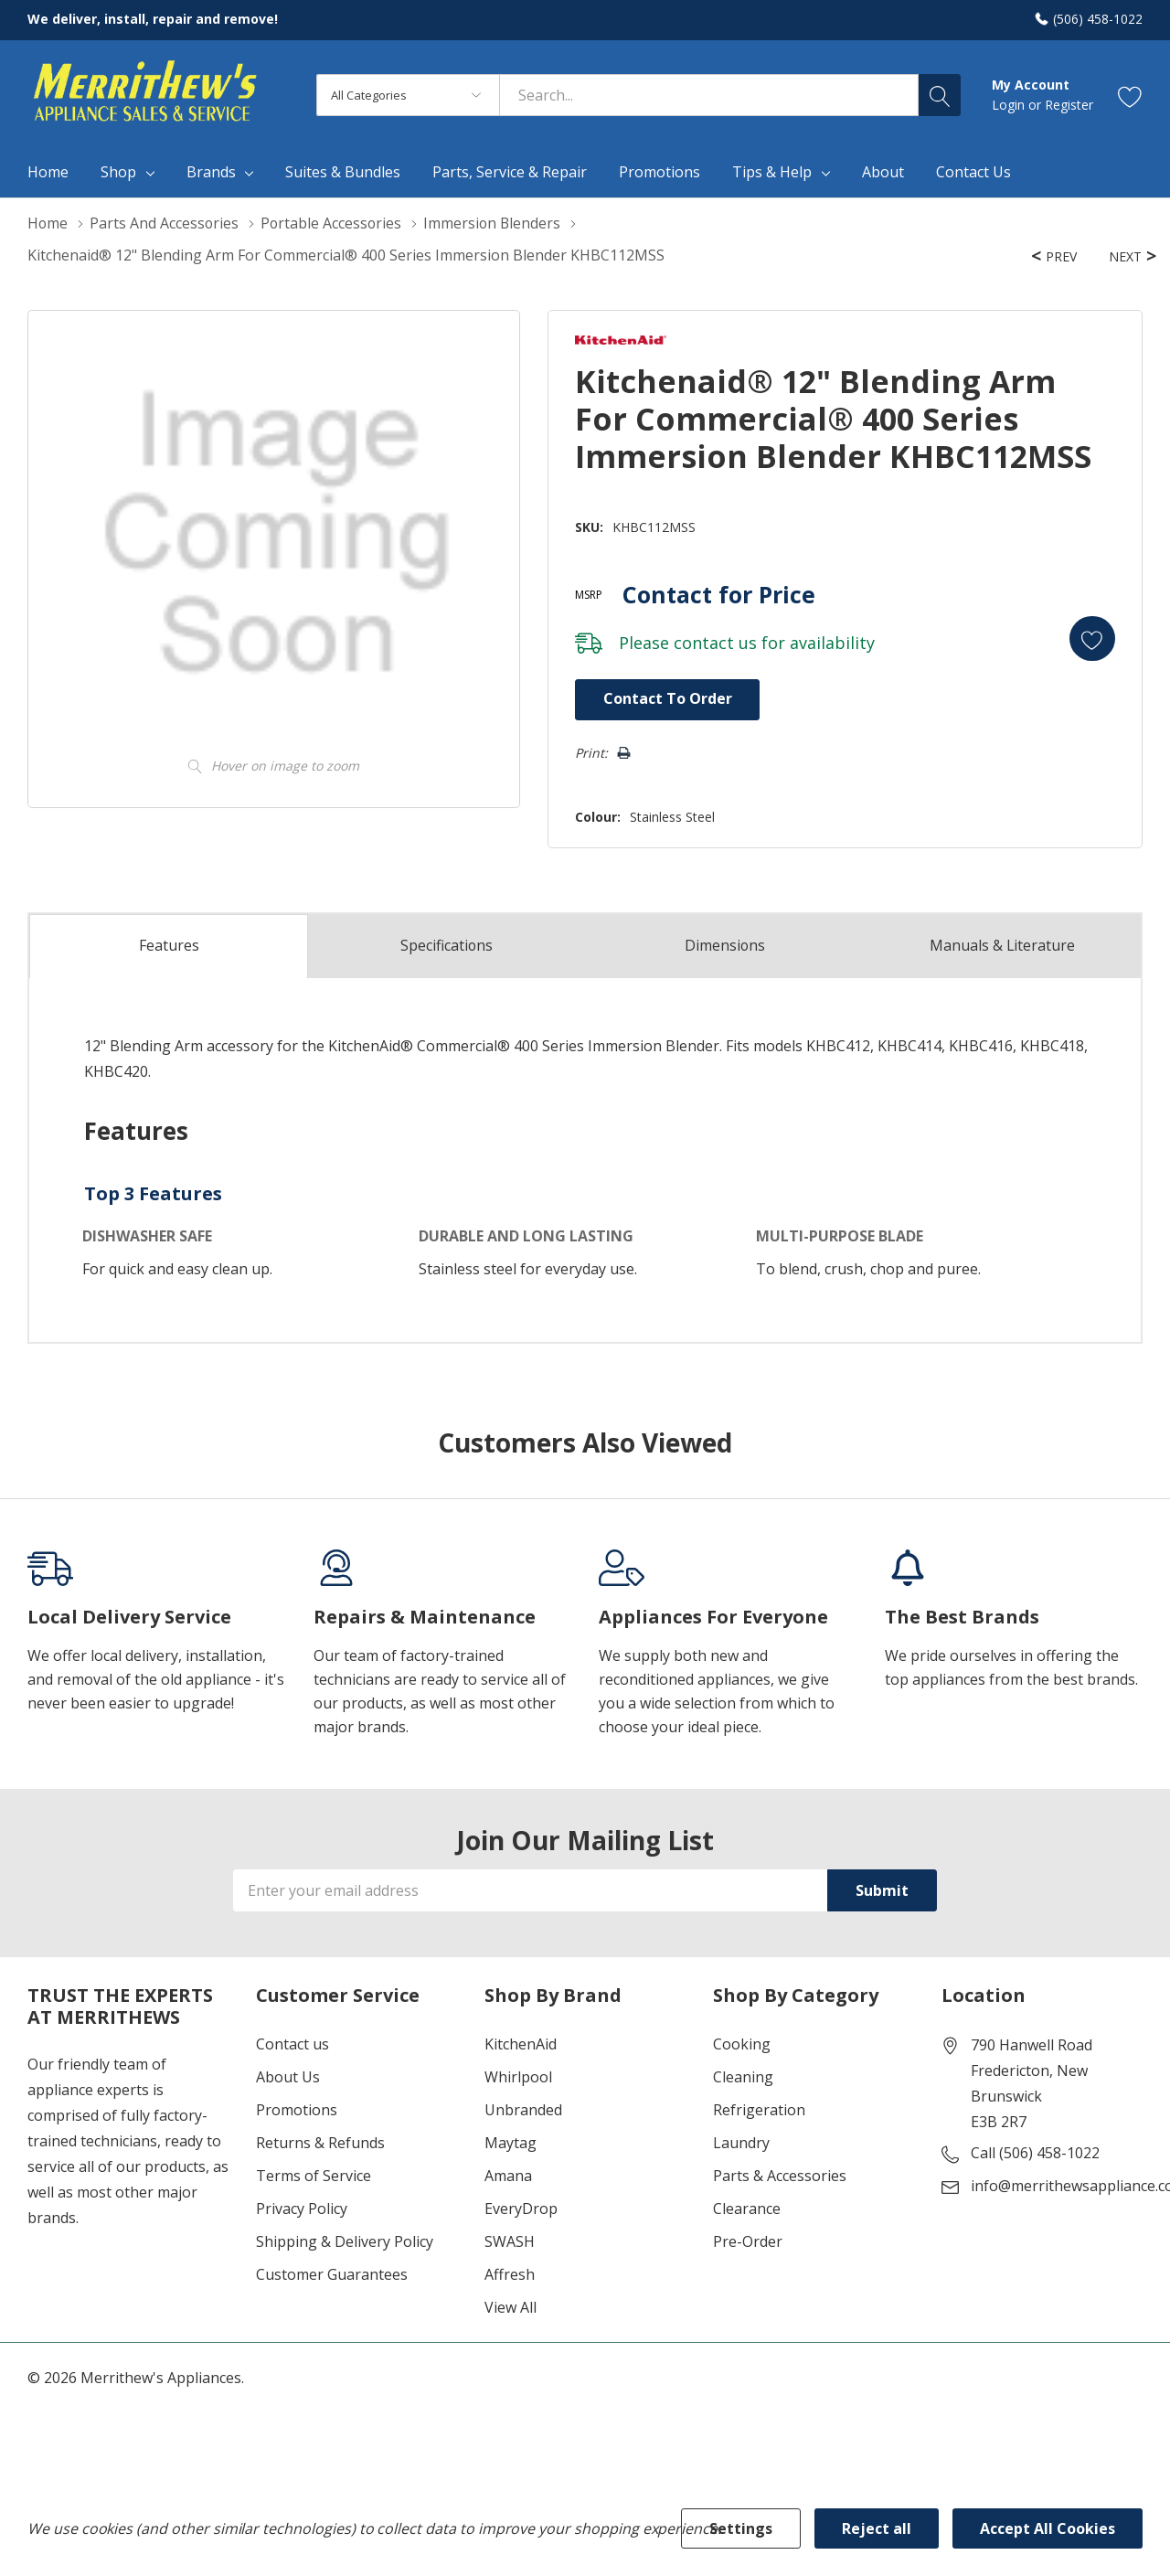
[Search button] (940, 95)
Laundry (741, 2143)
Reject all (876, 2528)
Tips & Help (772, 172)
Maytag (510, 2143)
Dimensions (724, 945)
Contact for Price (716, 593)
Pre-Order (747, 2241)
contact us (712, 642)
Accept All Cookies (1047, 2528)
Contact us (292, 2044)
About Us (288, 2077)
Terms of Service (313, 2176)
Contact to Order (665, 698)
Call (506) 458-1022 (1035, 2153)
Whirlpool (518, 2077)
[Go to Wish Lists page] (1130, 95)
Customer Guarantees (332, 2274)
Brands (211, 172)
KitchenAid (520, 2044)
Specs (447, 945)
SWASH (509, 2241)
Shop (118, 172)
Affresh (509, 2274)
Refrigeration (759, 2110)
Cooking (742, 2044)
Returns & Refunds (320, 2143)
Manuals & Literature (1002, 945)
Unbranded (523, 2110)
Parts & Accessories (779, 2176)
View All (510, 2307)
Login (1010, 104)
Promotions (296, 2110)
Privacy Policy (301, 2208)
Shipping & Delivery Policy (344, 2241)
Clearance (747, 2208)
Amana (508, 2176)
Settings (740, 2528)
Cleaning (743, 2077)
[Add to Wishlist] (1091, 638)
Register (1069, 104)
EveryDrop (521, 2208)
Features (169, 946)
